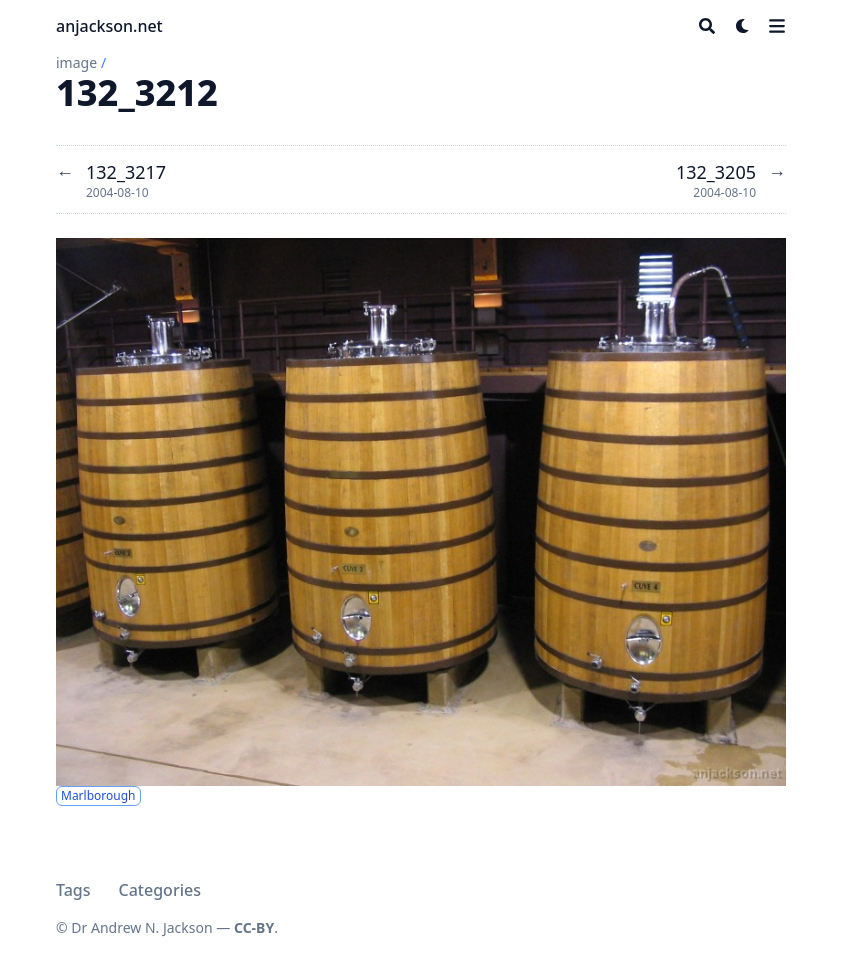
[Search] (707, 26)
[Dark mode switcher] (743, 26)
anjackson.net (109, 26)
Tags (73, 890)
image (76, 62)
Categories (160, 890)
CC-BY (254, 927)
